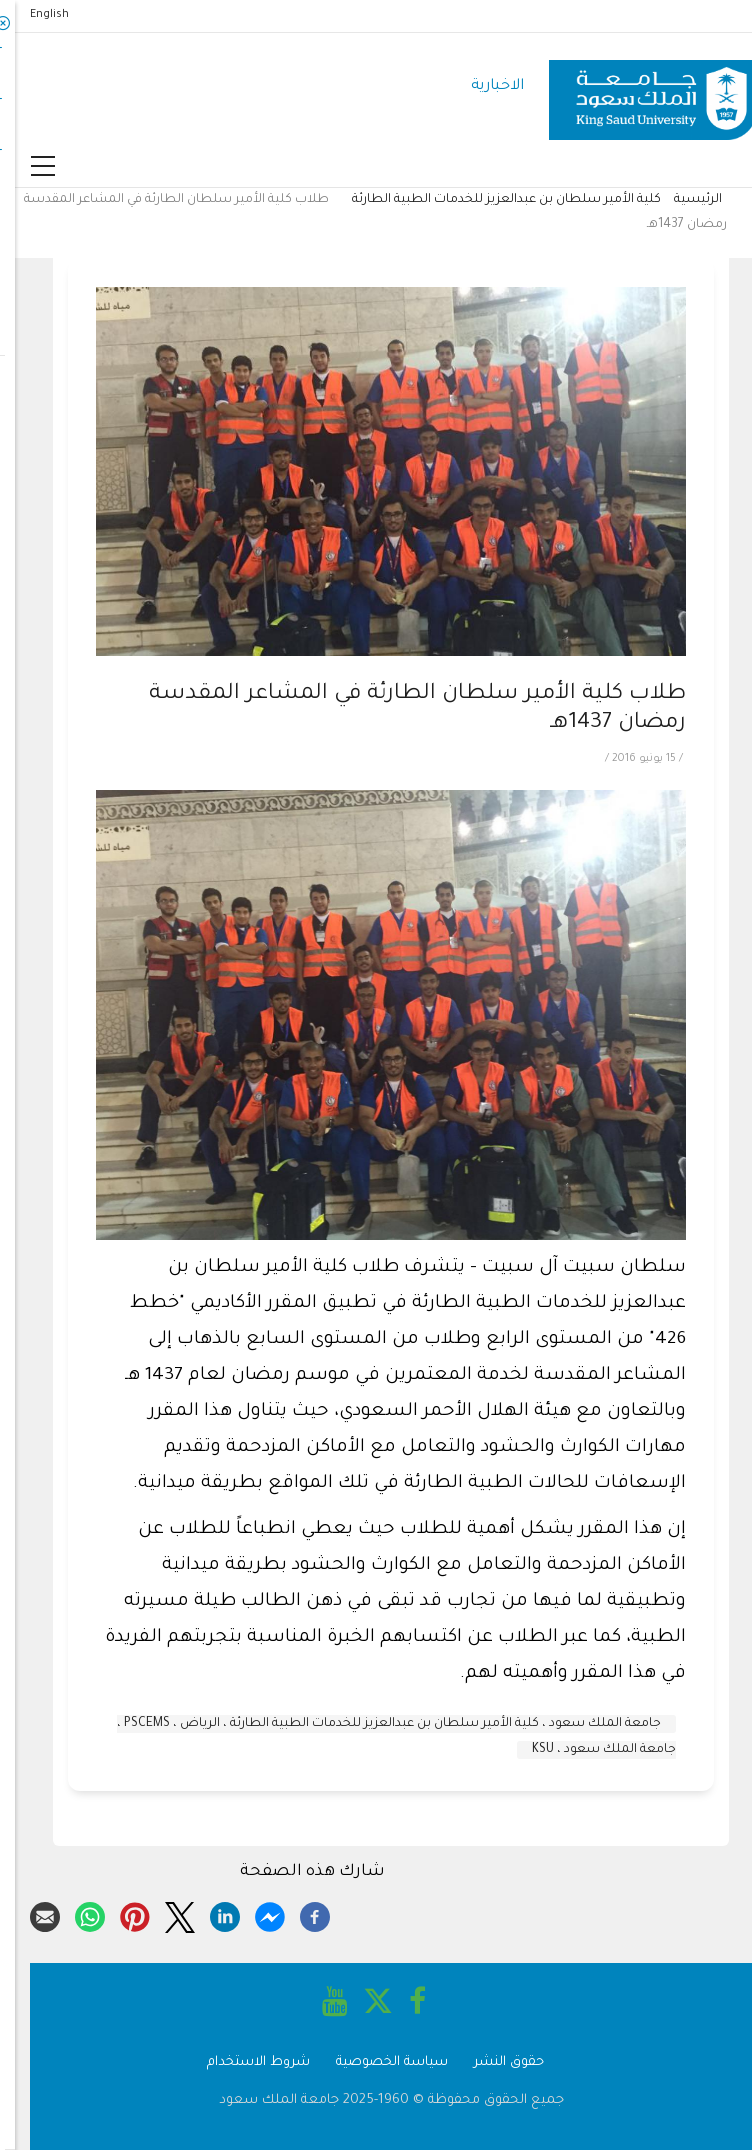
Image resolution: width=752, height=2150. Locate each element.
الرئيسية (683, 200)
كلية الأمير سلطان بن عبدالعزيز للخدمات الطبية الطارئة (491, 200)
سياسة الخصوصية (377, 2062)
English (34, 15)
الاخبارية (482, 86)
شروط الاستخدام (243, 2062)
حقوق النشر (494, 2062)
